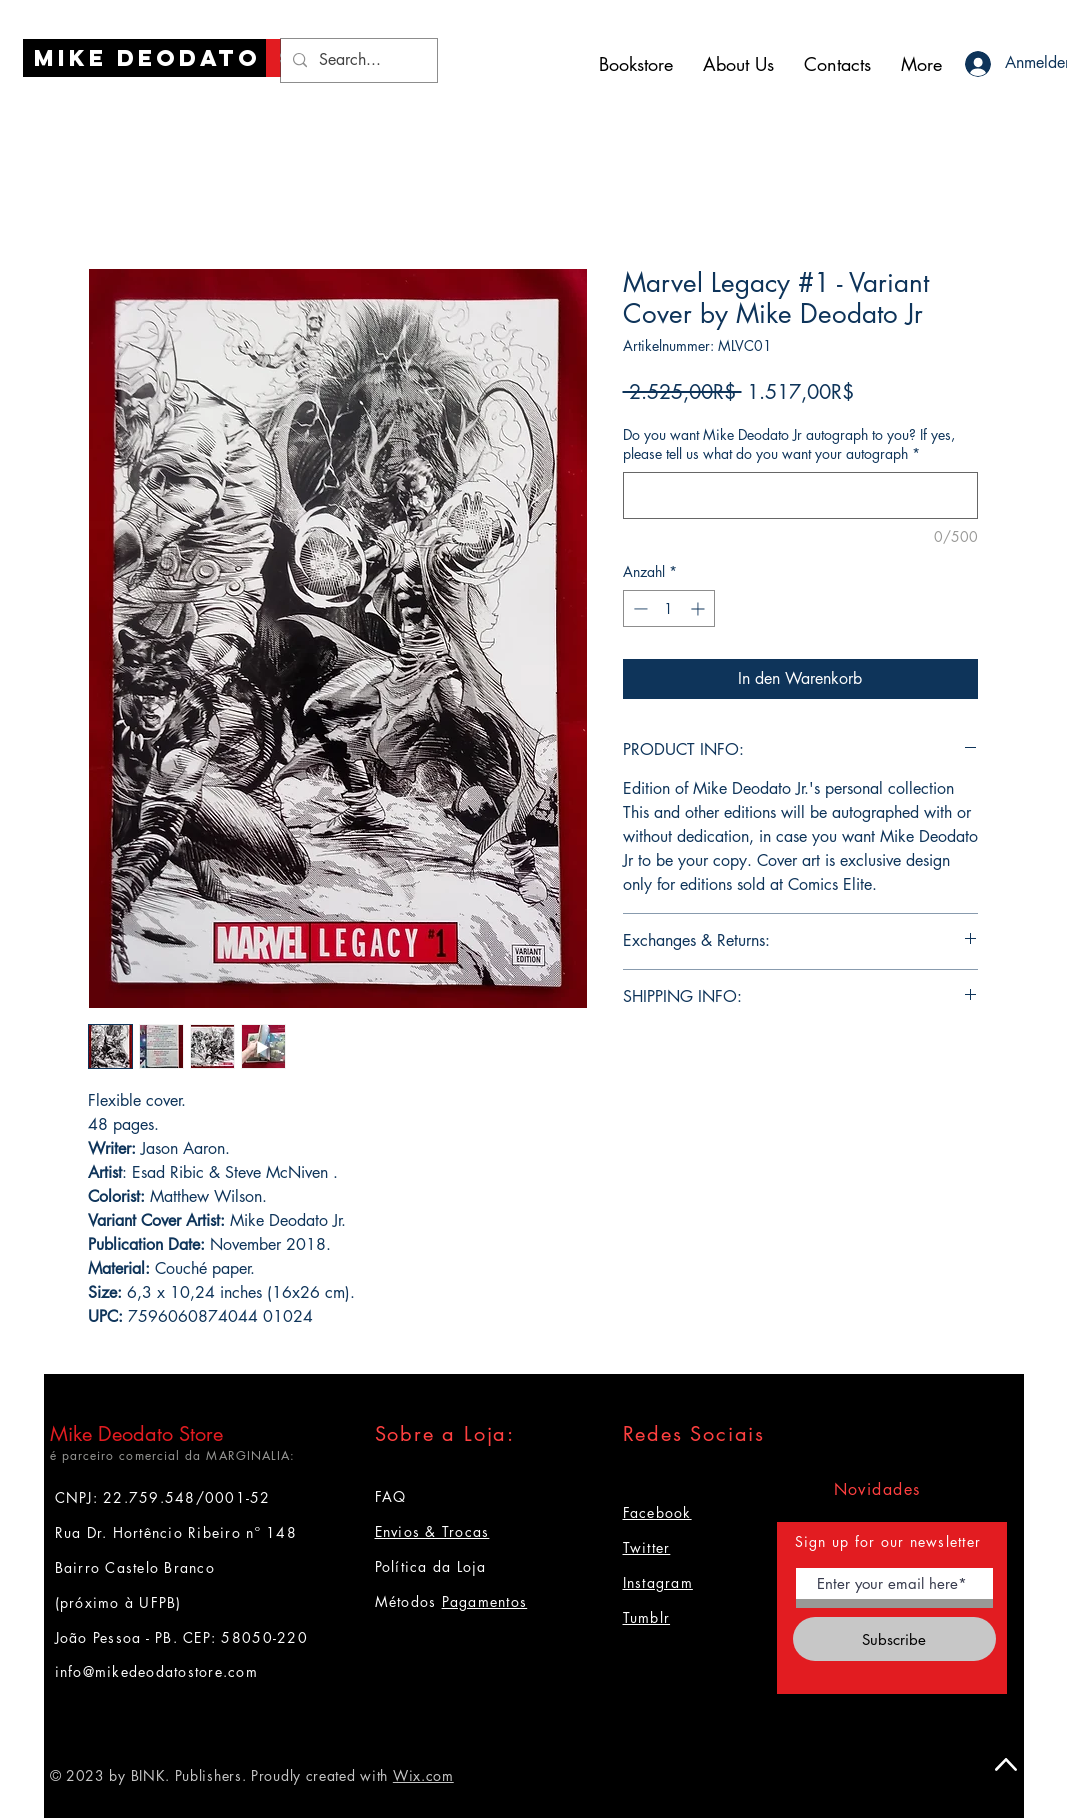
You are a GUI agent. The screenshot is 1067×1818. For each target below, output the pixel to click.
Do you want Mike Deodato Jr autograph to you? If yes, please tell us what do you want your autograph (789, 444)
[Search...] (357, 60)
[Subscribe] (894, 1639)
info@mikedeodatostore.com (157, 1671)
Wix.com (423, 1775)
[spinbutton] (669, 608)
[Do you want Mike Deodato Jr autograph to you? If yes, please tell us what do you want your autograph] (800, 495)
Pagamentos (485, 1601)
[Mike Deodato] (147, 58)
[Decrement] (638, 608)
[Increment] (699, 608)
